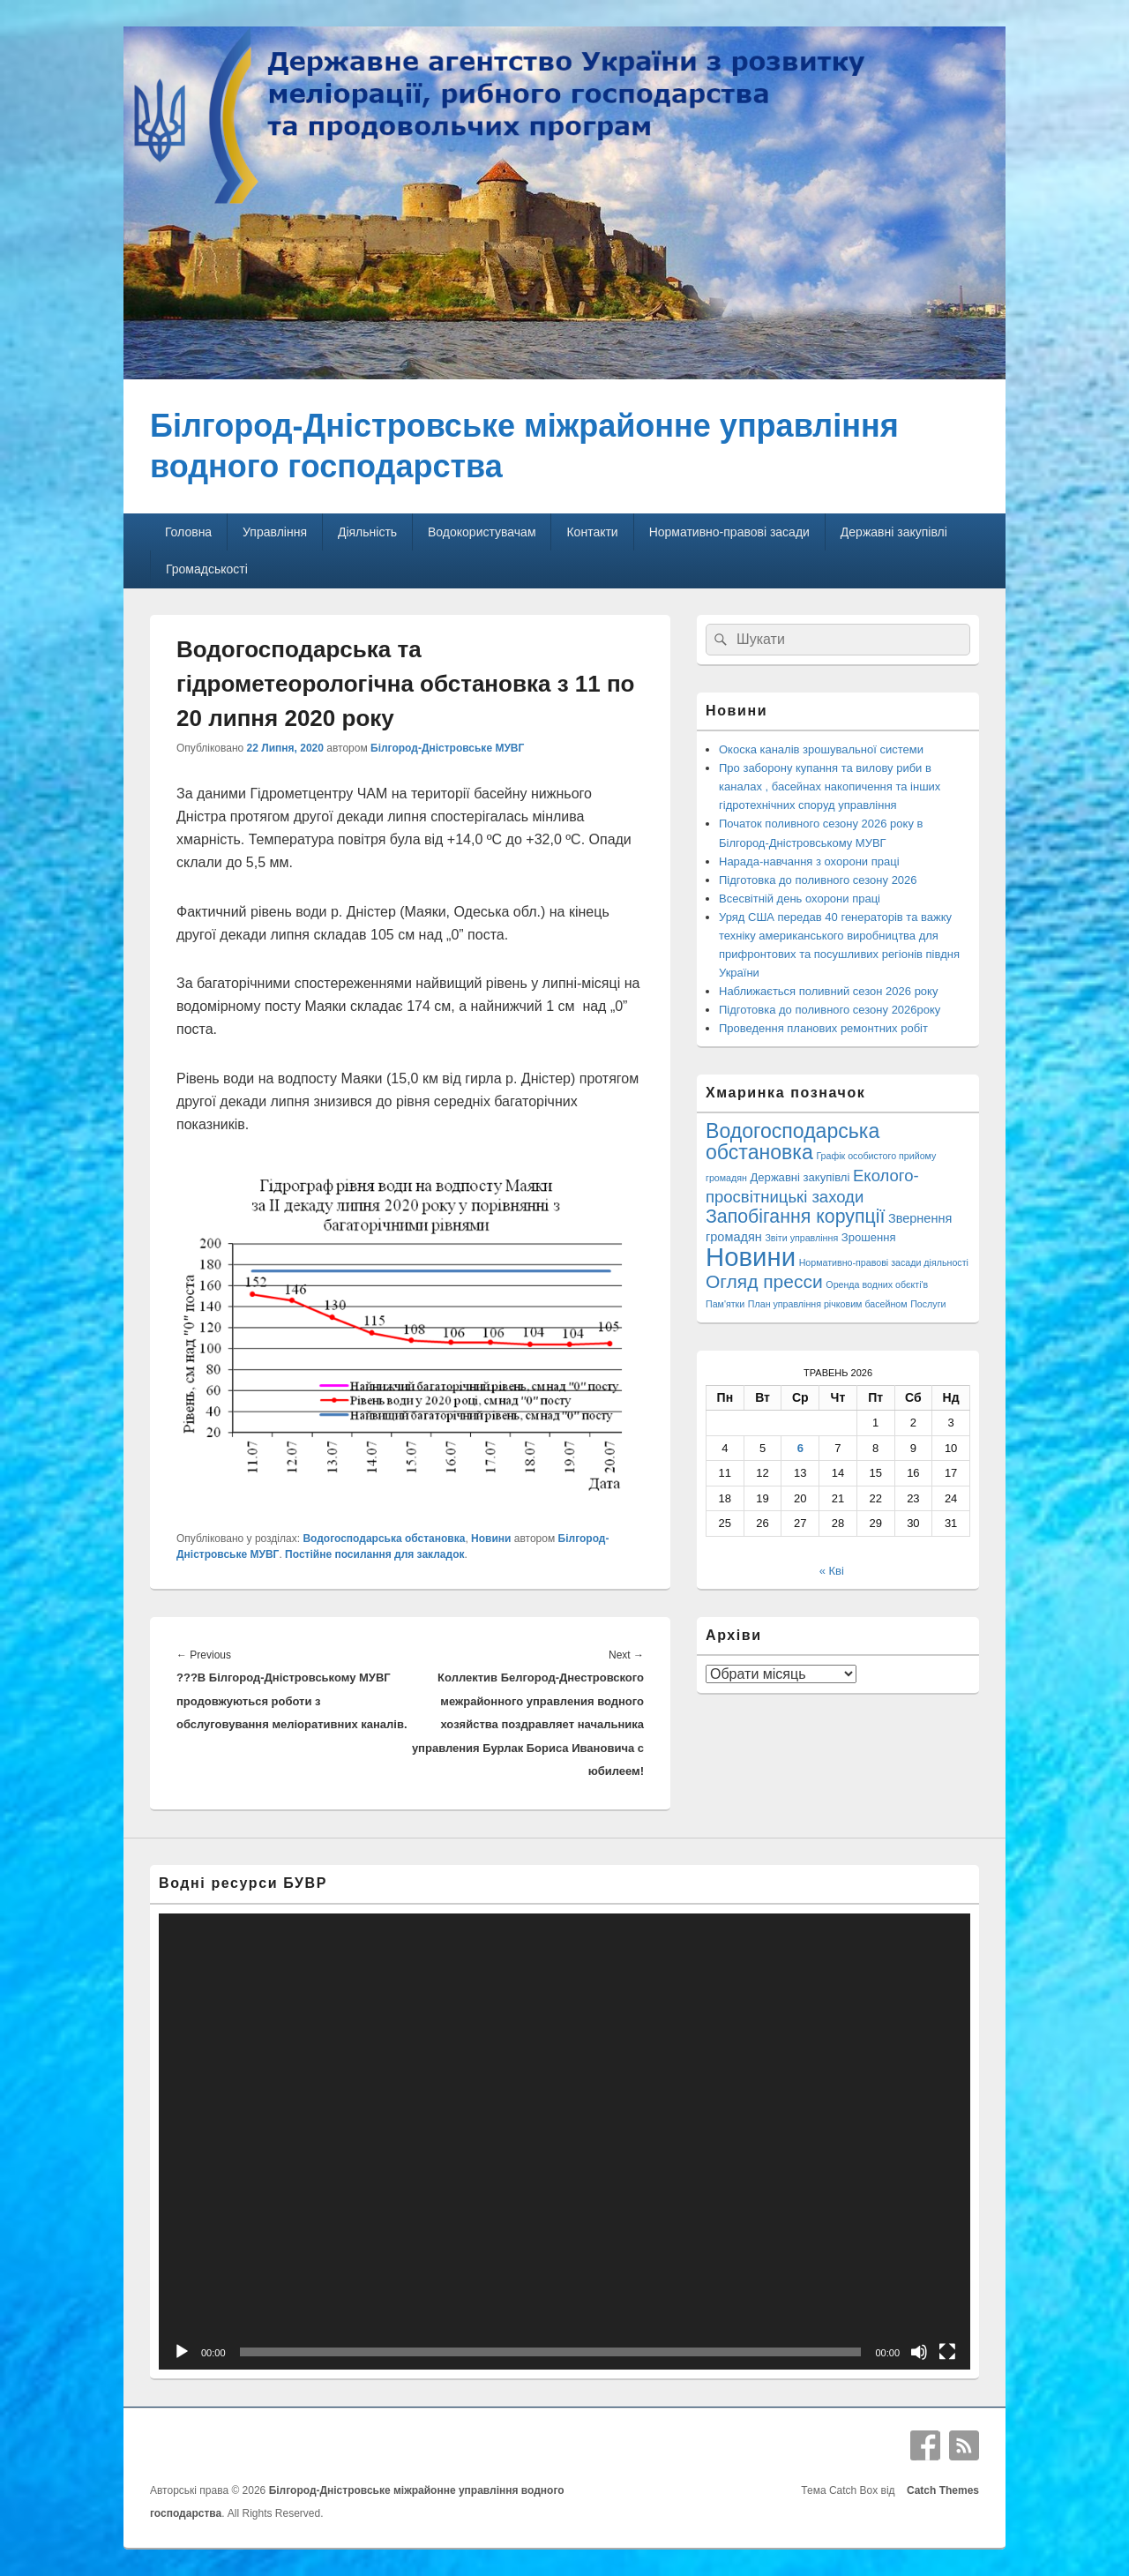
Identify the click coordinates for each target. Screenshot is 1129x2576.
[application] (564, 2141)
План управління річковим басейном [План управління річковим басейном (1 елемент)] (828, 1304)
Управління (275, 532)
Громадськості (207, 569)
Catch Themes (940, 2490)
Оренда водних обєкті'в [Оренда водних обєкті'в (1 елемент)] (877, 1284)
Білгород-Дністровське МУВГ (447, 748)
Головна (188, 532)
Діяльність (367, 532)
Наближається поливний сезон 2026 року (828, 991)
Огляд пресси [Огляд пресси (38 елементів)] (764, 1281)
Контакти (591, 532)
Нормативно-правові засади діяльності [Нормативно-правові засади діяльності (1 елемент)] (883, 1262)
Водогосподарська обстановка (384, 1538)
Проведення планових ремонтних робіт (823, 1028)
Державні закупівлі (894, 532)
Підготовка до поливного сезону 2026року (829, 1009)
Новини (491, 1538)
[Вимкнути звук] (919, 2352)
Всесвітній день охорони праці (799, 898)
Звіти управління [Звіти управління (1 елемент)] (801, 1237)
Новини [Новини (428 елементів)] (751, 1256)
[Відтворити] (182, 2352)
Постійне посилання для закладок (374, 1554)
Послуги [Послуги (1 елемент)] (928, 1304)
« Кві (831, 1570)
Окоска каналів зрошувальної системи (821, 749)
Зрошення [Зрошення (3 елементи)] (868, 1237)
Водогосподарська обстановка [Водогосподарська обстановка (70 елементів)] (792, 1142)
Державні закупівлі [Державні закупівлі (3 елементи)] (800, 1177)
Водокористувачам (481, 532)
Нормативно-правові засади (729, 532)
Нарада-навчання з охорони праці (809, 861)
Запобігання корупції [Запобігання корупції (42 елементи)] (795, 1216)
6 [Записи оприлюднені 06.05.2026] (800, 1448)
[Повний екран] (947, 2352)
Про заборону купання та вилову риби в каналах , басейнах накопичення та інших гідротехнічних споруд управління (829, 786)
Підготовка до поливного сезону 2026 (818, 880)
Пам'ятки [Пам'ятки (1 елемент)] (725, 1304)
